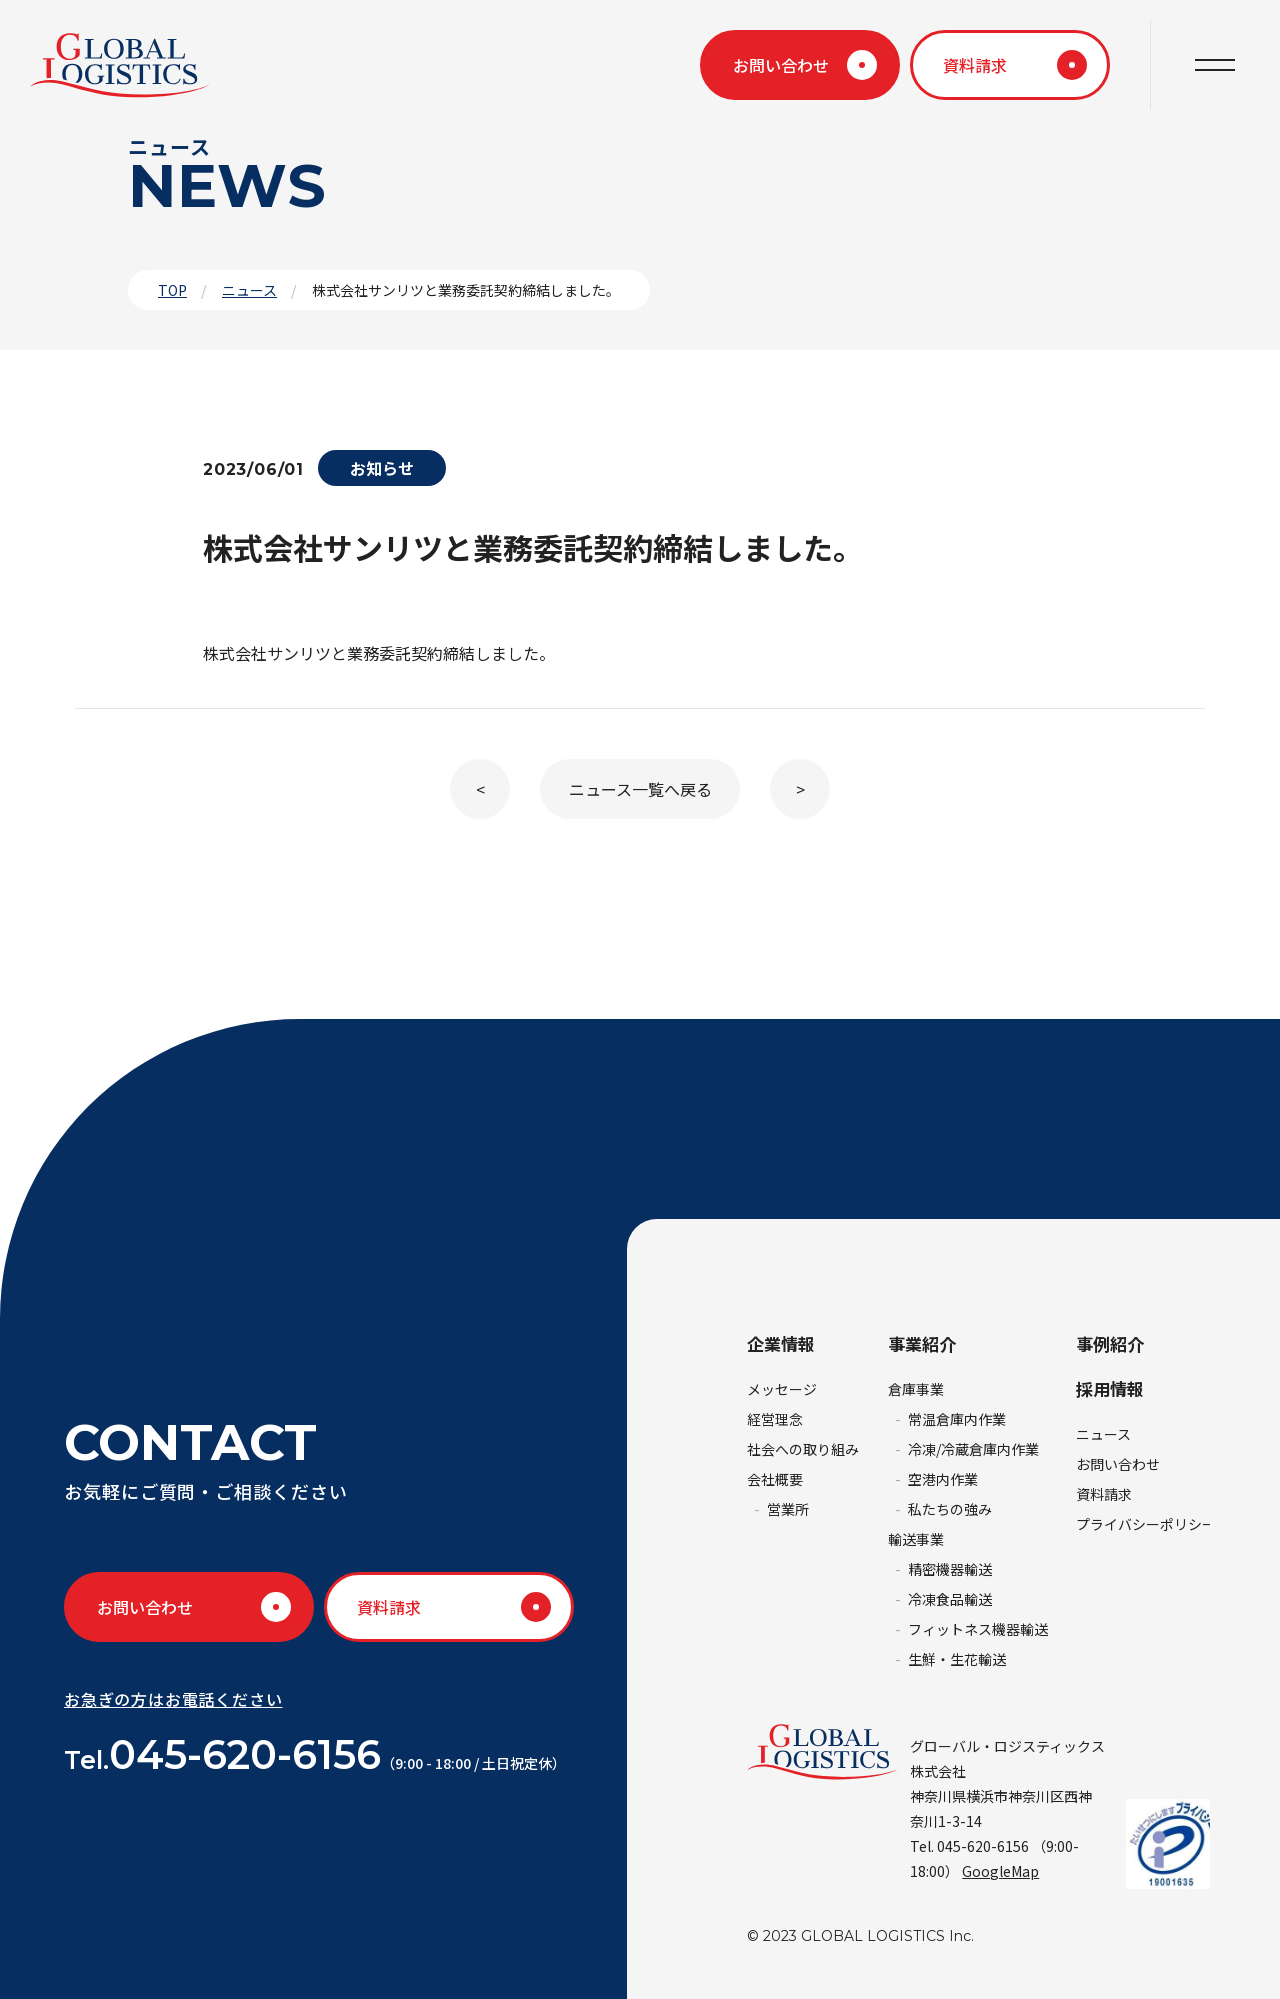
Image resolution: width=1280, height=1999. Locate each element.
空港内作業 (943, 1479)
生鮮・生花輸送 (957, 1659)
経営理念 (775, 1419)
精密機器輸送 (950, 1569)
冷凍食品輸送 (950, 1599)
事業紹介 (922, 1343)
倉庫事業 (916, 1389)
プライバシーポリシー (1146, 1524)
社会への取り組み (803, 1449)
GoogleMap (1000, 1871)
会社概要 (775, 1479)
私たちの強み (950, 1509)
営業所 (788, 1509)
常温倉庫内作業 (957, 1419)
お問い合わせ (781, 65)
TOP (172, 290)
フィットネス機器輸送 (978, 1629)
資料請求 (975, 65)
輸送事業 (916, 1539)
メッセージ (782, 1389)
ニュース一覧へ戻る (640, 789)
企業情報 (781, 1343)
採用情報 (1110, 1388)
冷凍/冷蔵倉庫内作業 (973, 1449)
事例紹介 (1110, 1343)
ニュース (249, 290)
